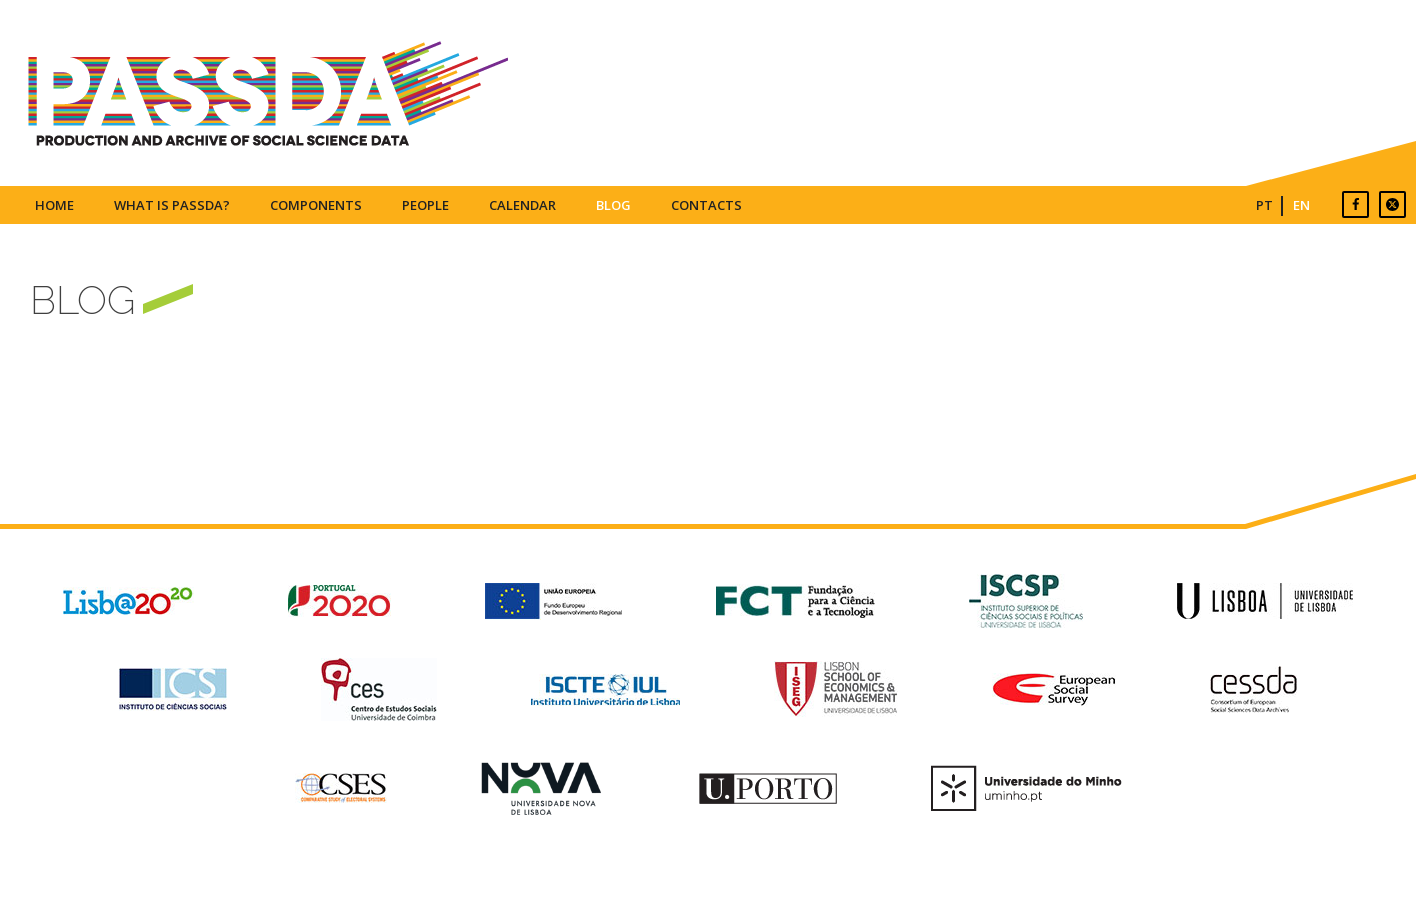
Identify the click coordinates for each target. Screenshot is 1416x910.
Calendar (522, 205)
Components (316, 205)
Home (54, 205)
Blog (613, 205)
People (425, 205)
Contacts (706, 205)
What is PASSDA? (172, 205)
